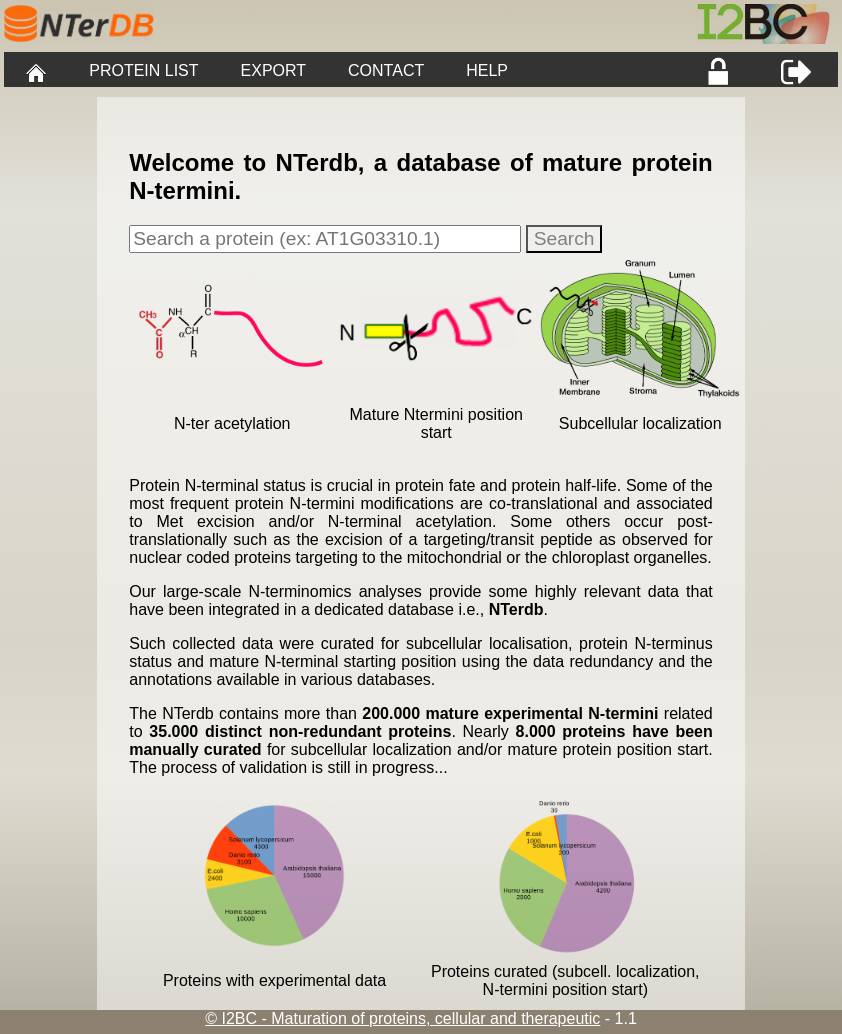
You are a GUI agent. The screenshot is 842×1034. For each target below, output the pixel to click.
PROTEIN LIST (143, 70)
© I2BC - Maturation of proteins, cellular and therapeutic (402, 1018)
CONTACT (386, 70)
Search (564, 238)
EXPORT (274, 70)
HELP (487, 70)
